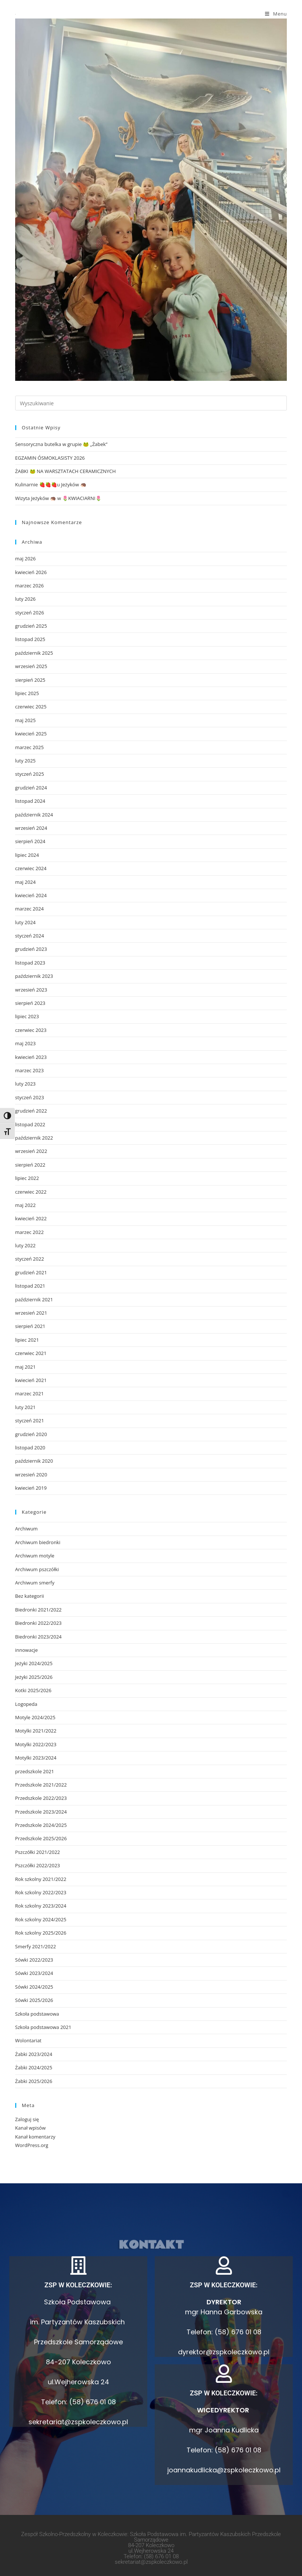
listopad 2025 (30, 639)
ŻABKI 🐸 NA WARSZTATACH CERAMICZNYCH (66, 471)
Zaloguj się (27, 2119)
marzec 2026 (29, 585)
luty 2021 (25, 1407)
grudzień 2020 (31, 1434)
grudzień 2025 (31, 626)
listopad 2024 (30, 801)
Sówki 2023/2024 (34, 1973)
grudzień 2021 (31, 1272)
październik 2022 (34, 1137)
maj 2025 (25, 720)
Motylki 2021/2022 (36, 1730)
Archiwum (26, 1528)
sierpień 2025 (30, 680)
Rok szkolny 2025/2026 (40, 1932)
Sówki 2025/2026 (34, 2000)
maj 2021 (25, 1367)
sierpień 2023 (30, 1003)
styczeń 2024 (29, 935)
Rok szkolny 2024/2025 (40, 1919)
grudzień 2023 (31, 949)
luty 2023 (25, 1083)
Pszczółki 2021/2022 (37, 1852)
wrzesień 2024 (31, 828)
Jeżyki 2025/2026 (34, 1677)
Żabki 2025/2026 (33, 2081)
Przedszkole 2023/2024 (41, 1811)
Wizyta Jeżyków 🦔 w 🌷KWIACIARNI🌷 (58, 498)
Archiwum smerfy (34, 1582)
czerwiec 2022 (31, 1191)
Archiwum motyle (34, 1555)
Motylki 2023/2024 (36, 1757)
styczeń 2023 (29, 1097)
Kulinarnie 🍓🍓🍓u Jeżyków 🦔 (50, 484)
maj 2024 (25, 882)
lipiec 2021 (27, 1339)
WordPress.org (31, 2145)
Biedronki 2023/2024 (38, 1636)
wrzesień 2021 (31, 1312)
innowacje (26, 1650)
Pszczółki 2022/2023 (37, 1865)
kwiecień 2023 (31, 1057)
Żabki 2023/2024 (33, 2054)
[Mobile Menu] (276, 13)
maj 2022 (25, 1205)
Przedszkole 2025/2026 (41, 1838)
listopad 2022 (30, 1124)
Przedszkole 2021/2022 (41, 1784)
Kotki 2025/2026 (33, 1690)
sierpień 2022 (30, 1164)
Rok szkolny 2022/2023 (40, 1892)
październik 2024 (34, 814)
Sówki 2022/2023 (34, 1959)
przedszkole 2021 (34, 1771)
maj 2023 (25, 1043)
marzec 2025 (29, 747)
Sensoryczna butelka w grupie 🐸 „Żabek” (61, 444)
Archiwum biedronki (37, 1542)
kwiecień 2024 (31, 895)
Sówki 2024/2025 (34, 1986)
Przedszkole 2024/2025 (41, 1825)
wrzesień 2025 (31, 666)
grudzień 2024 (31, 787)
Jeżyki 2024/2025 (34, 1663)
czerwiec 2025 (31, 706)
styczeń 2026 (29, 612)
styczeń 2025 (29, 774)
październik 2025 (34, 653)
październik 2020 (34, 1461)
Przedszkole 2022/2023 (41, 1798)
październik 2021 (34, 1299)
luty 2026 (25, 599)
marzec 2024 (29, 908)
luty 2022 (25, 1245)
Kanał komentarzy (35, 2136)
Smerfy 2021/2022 (35, 1946)
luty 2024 (25, 922)
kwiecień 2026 (31, 572)
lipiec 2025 (27, 693)
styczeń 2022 (29, 1258)
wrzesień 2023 (31, 989)
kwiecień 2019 (31, 1488)
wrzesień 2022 (31, 1151)
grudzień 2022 (31, 1110)
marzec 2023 (29, 1070)
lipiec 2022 (27, 1178)
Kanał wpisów (30, 2127)
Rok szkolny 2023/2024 (40, 1905)
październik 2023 (34, 976)
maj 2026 (25, 558)
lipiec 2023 (27, 1016)
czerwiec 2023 (31, 1030)
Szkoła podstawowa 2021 (43, 2027)
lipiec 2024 (27, 855)
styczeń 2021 (29, 1420)
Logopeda (26, 1704)
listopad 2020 (30, 1447)
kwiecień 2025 (31, 733)
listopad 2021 (30, 1285)
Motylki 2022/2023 (36, 1744)
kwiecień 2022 (31, 1218)
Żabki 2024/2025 (33, 2067)
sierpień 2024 (30, 841)
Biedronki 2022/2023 (38, 1623)
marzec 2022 (29, 1232)
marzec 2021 (29, 1393)
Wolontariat (28, 2040)
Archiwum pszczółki (37, 1569)
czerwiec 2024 (31, 868)
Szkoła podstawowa (37, 2013)
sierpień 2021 (30, 1326)
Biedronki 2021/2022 (38, 1609)
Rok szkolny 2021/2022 (40, 1879)
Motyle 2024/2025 (35, 1717)
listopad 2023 (30, 962)
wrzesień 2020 (31, 1474)
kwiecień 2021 (31, 1380)
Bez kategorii (29, 1596)
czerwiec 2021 (31, 1353)
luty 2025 (25, 760)
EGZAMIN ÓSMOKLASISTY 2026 (50, 458)
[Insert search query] (151, 403)
